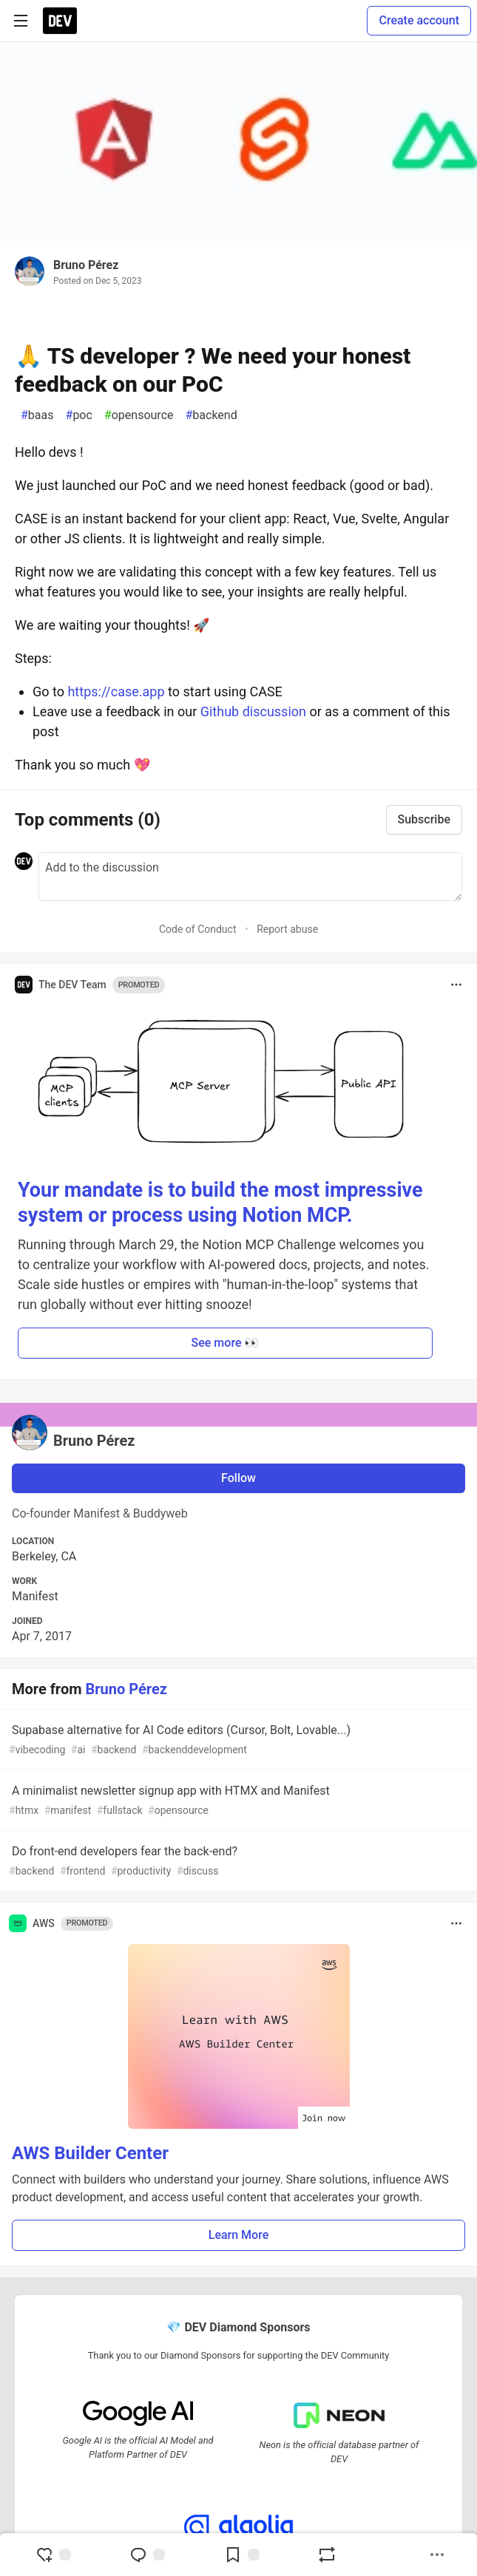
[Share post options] (437, 2554)
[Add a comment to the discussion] (250, 876)
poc (79, 415)
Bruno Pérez (85, 265)
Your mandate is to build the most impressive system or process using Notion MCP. (220, 1202)
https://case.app (115, 691)
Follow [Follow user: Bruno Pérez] (238, 1478)
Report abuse (287, 929)
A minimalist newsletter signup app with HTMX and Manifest (237, 1801)
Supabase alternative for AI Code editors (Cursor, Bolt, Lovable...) (237, 1740)
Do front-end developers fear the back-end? (237, 1861)
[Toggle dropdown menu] (456, 984)
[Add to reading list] (242, 2554)
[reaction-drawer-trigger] (53, 2554)
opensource (139, 415)
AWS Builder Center (90, 2153)
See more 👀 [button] (226, 1343)
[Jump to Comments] (147, 2554)
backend (211, 415)
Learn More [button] (239, 2235)
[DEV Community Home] (59, 20)
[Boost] (327, 2554)
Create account (419, 20)
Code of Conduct (198, 929)
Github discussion (253, 711)
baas (37, 415)
